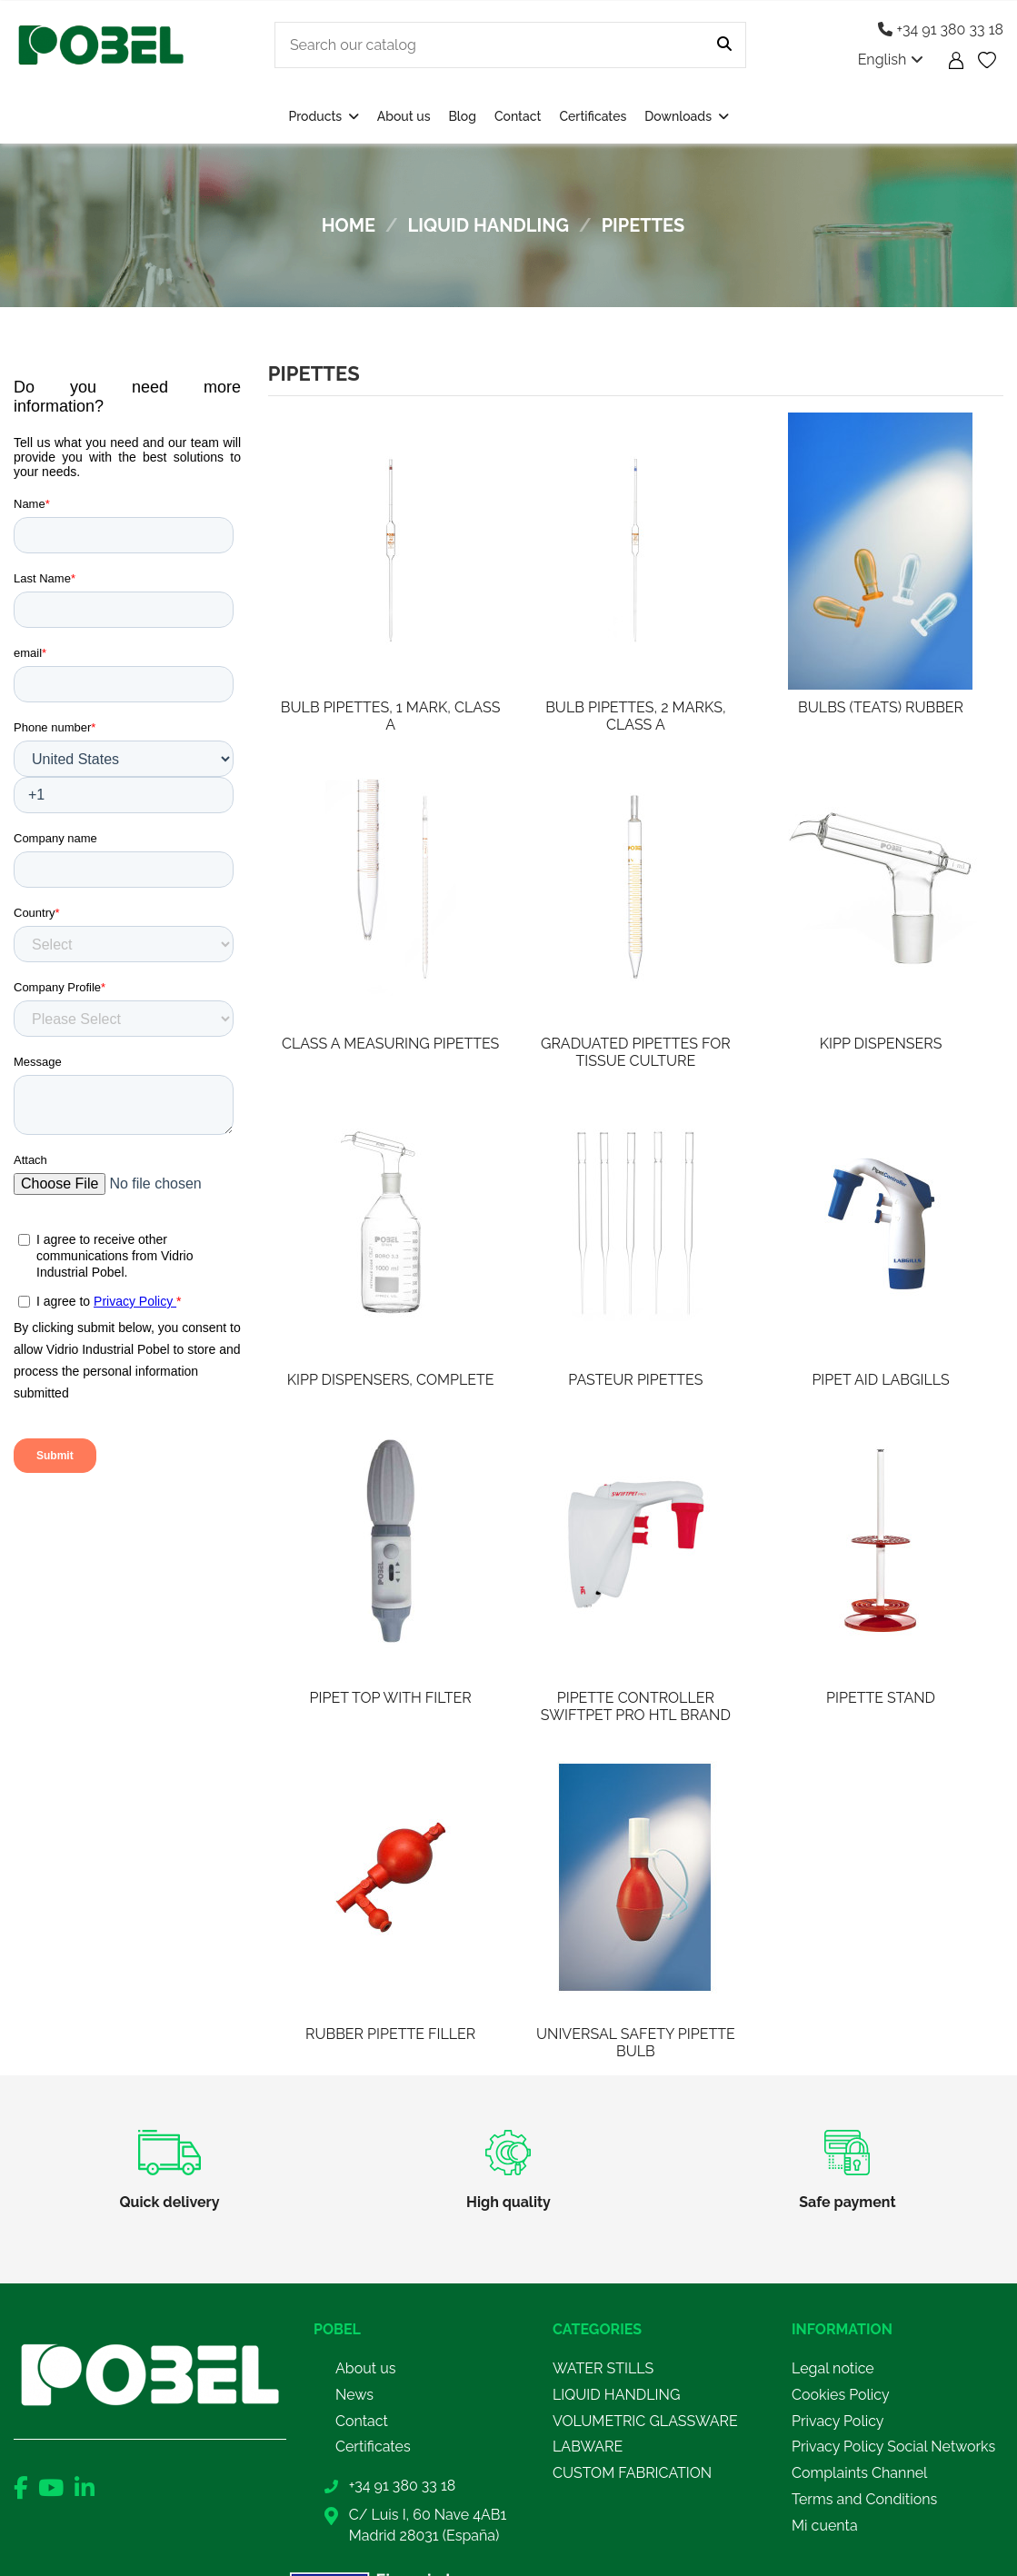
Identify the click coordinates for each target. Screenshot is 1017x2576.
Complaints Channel (859, 2473)
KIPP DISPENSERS (881, 1043)
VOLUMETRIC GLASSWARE (645, 2421)
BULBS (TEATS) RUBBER (880, 707)
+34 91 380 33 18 (940, 29)
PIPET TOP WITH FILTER (391, 1697)
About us (365, 2368)
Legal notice (833, 2368)
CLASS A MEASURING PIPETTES (390, 1043)
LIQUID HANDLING (616, 2394)
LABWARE (588, 2446)
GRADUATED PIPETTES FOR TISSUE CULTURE (636, 1052)
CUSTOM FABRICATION (632, 2473)
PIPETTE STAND (880, 1697)
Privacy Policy (838, 2421)
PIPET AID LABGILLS (880, 1379)
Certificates (373, 2446)
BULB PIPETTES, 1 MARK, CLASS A (391, 716)
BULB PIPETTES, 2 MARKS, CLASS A (635, 716)
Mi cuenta (825, 2525)
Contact (361, 2421)
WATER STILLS (603, 2368)
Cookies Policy (841, 2394)
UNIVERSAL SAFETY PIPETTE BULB (635, 2042)
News (354, 2394)
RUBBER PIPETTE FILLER (390, 2034)
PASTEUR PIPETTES (635, 1379)
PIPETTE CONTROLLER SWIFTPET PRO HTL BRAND (636, 1706)
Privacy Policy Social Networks (893, 2446)
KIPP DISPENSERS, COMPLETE (390, 1379)
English (890, 59)
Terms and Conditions (864, 2499)
